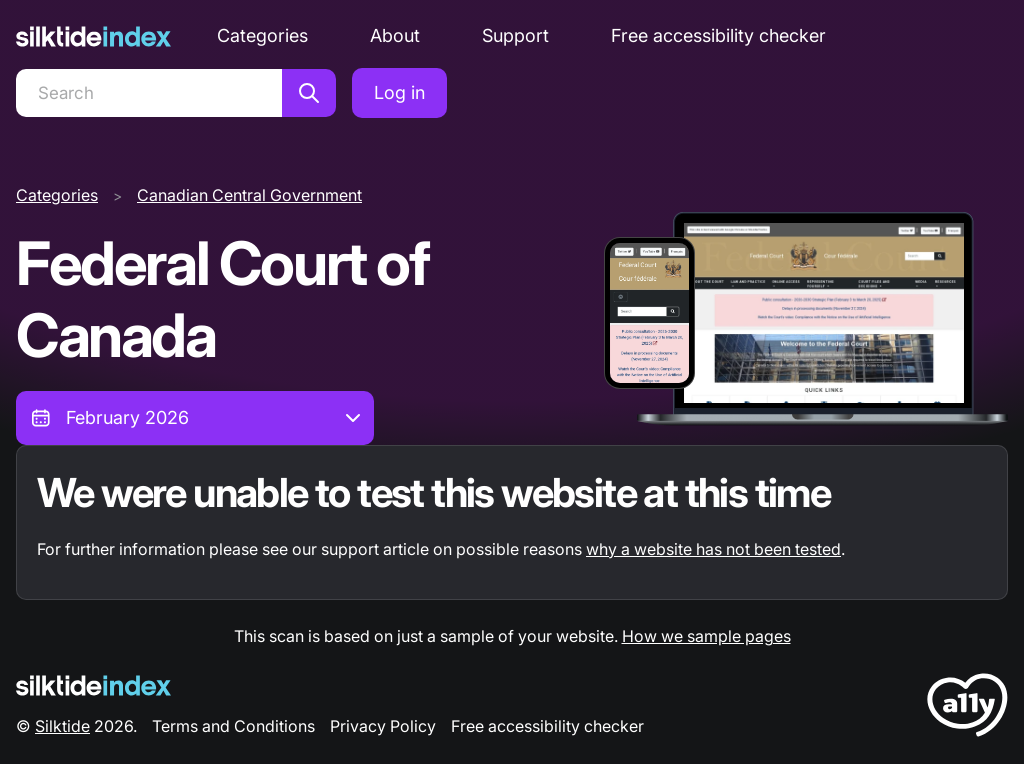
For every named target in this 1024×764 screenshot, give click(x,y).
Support (515, 35)
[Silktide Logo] (93, 685)
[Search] (149, 93)
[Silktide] (93, 36)
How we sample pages (706, 636)
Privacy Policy (383, 726)
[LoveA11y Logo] (967, 708)
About (395, 35)
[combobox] (195, 418)
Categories (262, 35)
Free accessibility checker (718, 35)
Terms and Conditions (233, 726)
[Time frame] (195, 418)
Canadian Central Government (249, 195)
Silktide (62, 726)
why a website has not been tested (713, 549)
